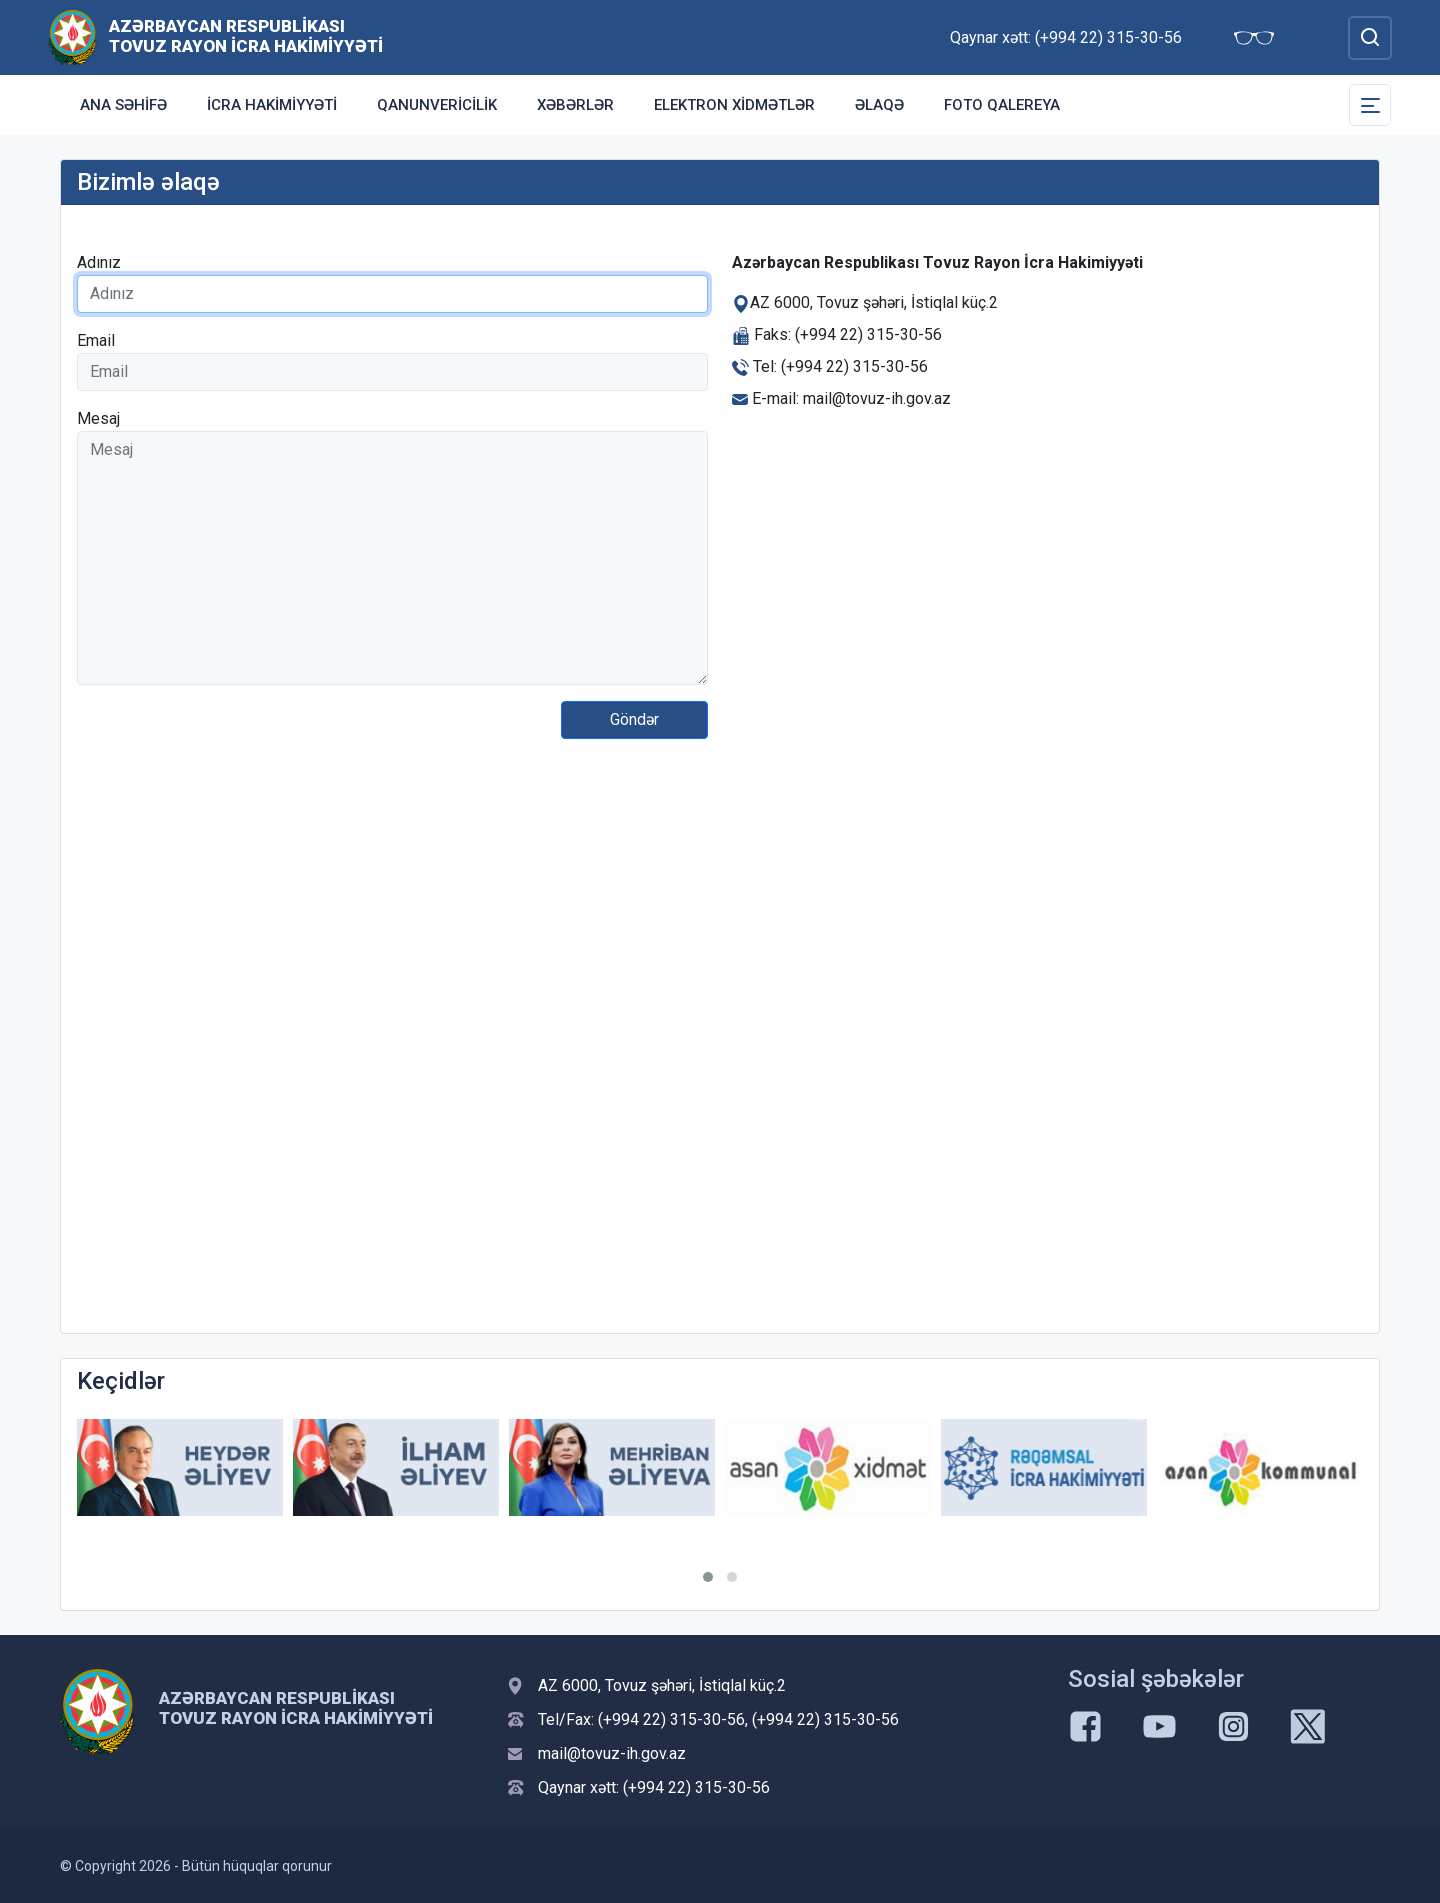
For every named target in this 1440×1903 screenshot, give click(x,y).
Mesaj (98, 418)
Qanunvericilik (437, 105)
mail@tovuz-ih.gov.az (612, 1753)
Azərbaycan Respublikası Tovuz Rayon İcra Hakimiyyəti (246, 36)
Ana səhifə (123, 105)
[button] (708, 1577)
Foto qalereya (1002, 105)
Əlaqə (879, 105)
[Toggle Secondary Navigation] (1370, 105)
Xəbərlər (575, 105)
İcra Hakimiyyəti (272, 105)
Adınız (99, 262)
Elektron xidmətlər (734, 105)
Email (96, 340)
